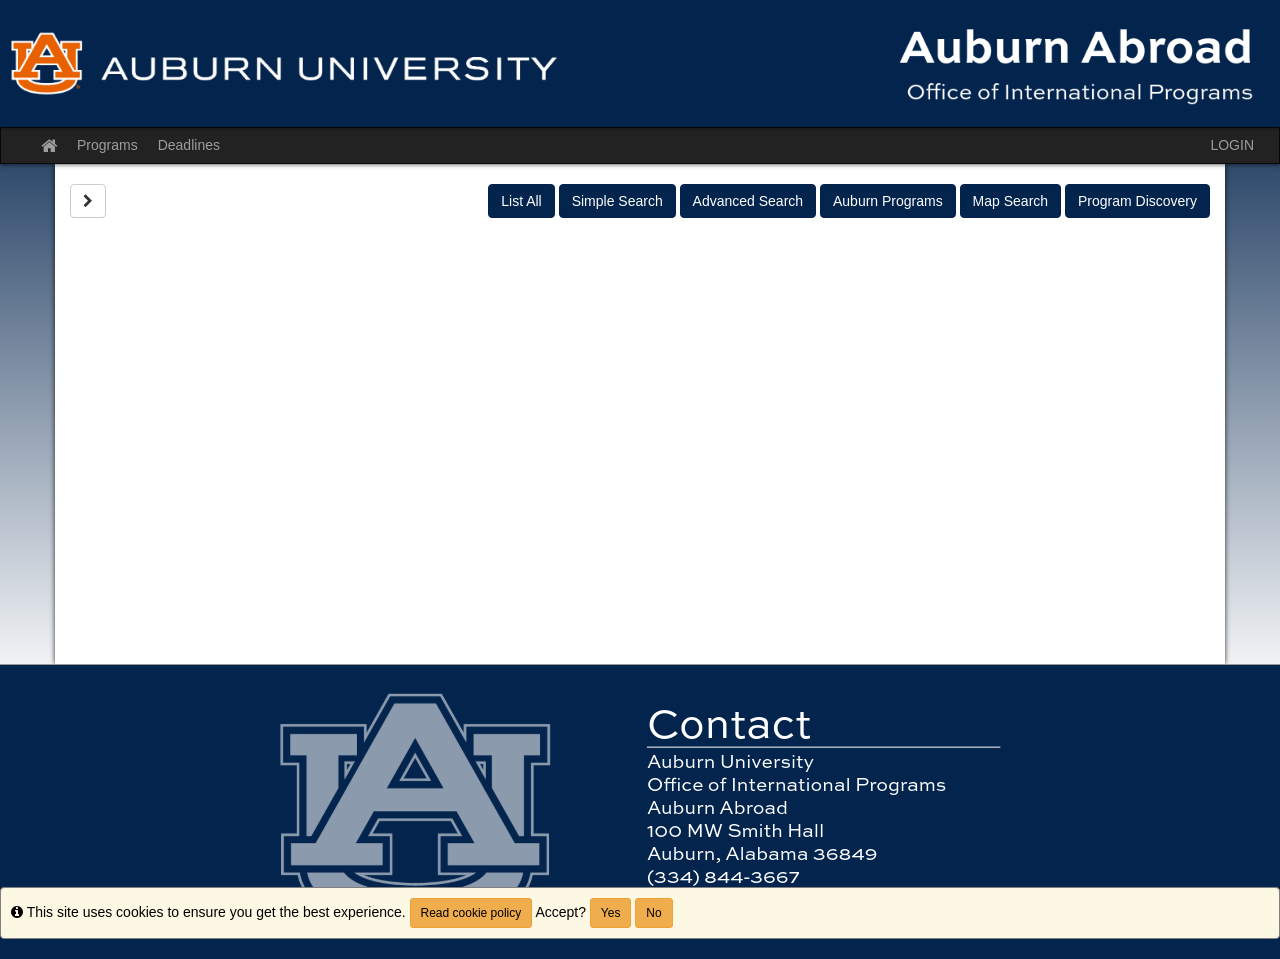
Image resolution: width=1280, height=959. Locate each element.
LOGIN (1232, 145)
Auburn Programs (888, 201)
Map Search (1010, 201)
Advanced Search (748, 201)
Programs (107, 145)
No (653, 913)
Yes (611, 913)
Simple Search (617, 201)
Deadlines (189, 145)
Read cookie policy (471, 913)
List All (521, 201)
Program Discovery (1137, 201)
